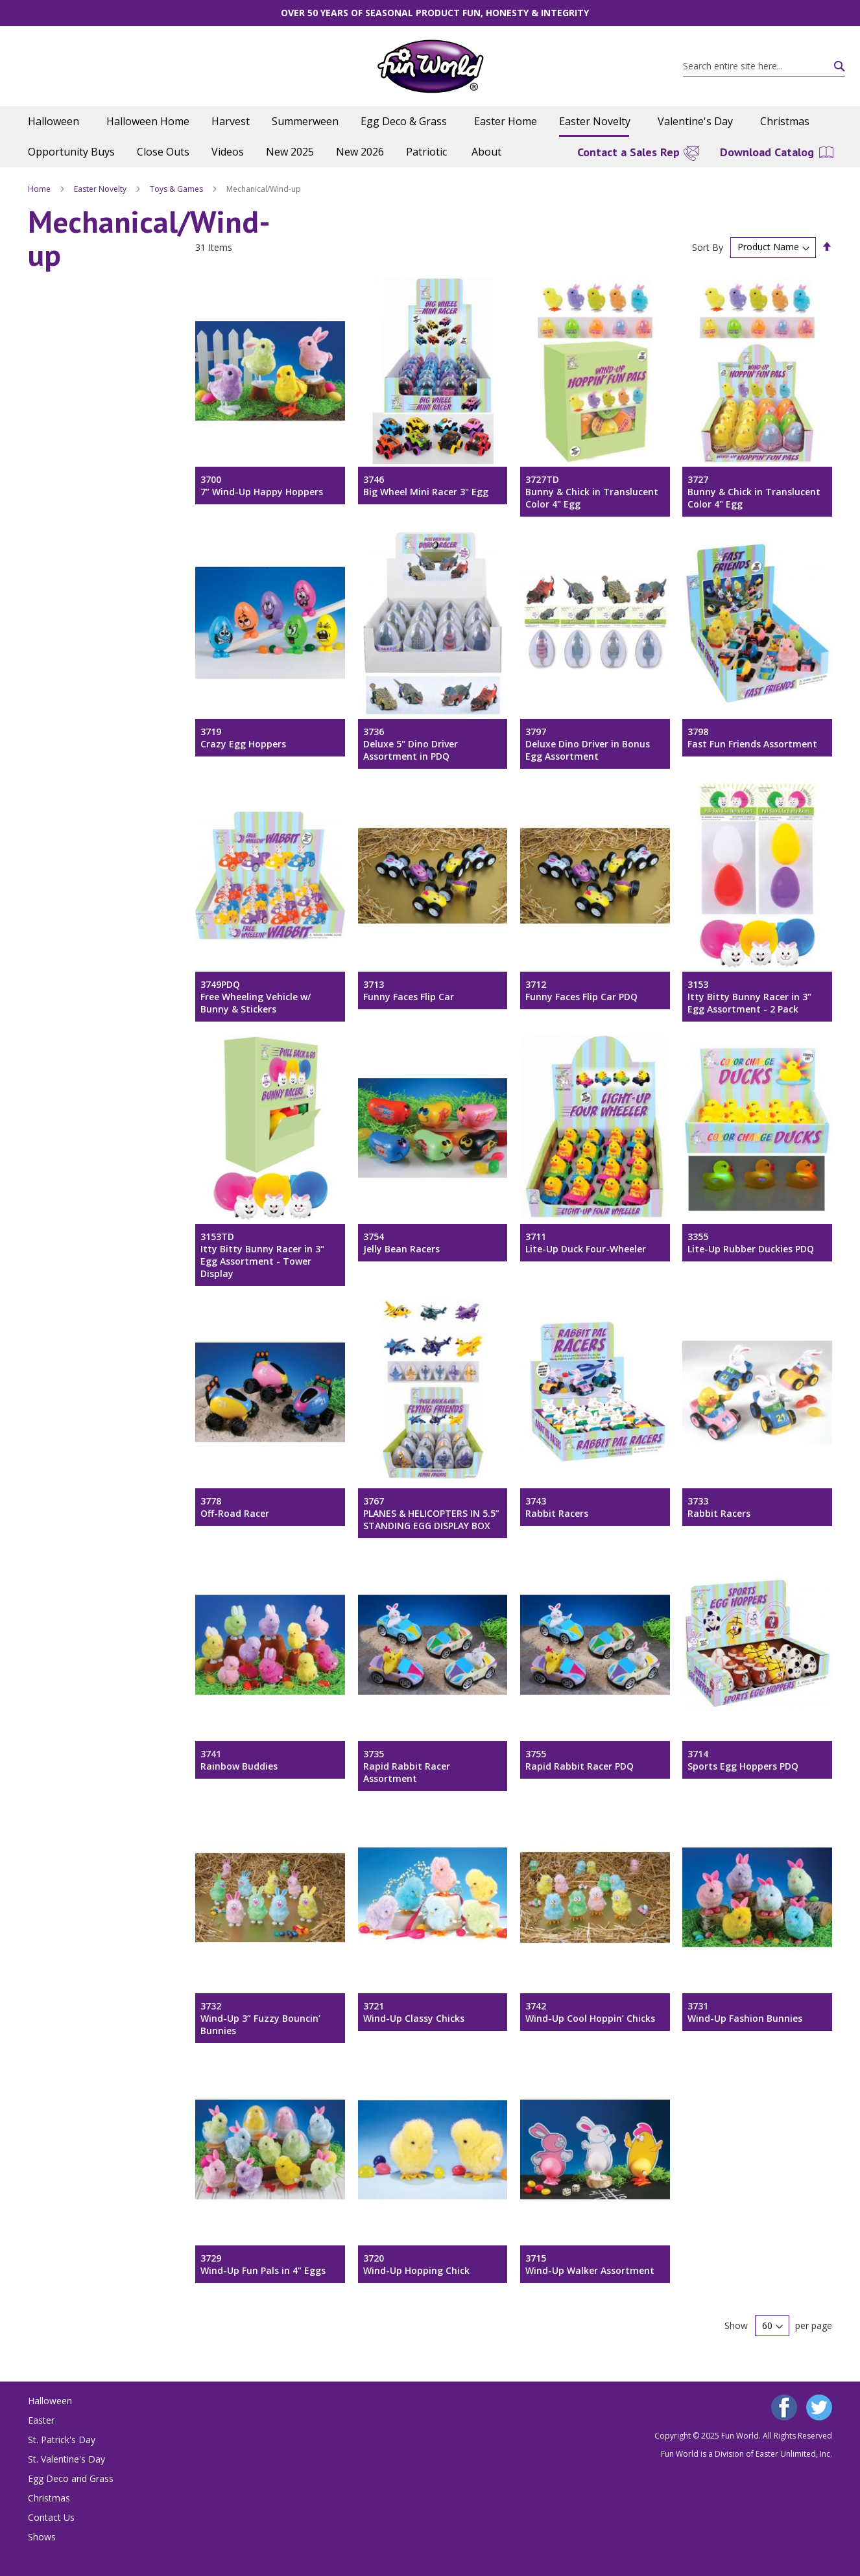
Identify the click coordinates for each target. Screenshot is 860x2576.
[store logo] (430, 66)
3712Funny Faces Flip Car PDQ (581, 990)
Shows (42, 2537)
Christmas (49, 2498)
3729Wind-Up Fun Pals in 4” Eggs (263, 2264)
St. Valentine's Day (66, 2459)
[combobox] (764, 66)
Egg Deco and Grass (70, 2478)
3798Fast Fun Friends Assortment (752, 737)
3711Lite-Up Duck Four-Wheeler (585, 1242)
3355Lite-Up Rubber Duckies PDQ (750, 1242)
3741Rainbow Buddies (239, 1760)
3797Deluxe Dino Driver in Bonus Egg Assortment (587, 743)
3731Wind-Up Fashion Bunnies (744, 2012)
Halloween (50, 2401)
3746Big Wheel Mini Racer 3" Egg (425, 485)
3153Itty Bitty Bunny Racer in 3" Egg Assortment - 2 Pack (749, 996)
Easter (41, 2420)
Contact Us (51, 2517)
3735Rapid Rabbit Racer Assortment (406, 1766)
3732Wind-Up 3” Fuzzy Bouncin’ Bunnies (260, 2018)
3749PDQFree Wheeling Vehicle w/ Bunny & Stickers (255, 996)
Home (40, 188)
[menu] (430, 136)
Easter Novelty (101, 188)
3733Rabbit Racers (718, 1507)
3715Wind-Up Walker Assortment (589, 2264)
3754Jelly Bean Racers (401, 1242)
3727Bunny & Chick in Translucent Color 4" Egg (753, 491)
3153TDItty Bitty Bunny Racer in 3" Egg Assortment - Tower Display (262, 1255)
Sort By (707, 246)
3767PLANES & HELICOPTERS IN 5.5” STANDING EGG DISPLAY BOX (431, 1513)
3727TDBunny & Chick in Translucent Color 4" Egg (591, 491)
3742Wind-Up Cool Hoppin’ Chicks (590, 2012)
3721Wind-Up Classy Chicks (413, 2012)
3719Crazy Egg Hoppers (243, 737)
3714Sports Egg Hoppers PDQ (742, 1760)
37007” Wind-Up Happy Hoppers (261, 485)
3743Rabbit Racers (556, 1507)
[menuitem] (56, 121)
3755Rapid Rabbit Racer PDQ (579, 1760)
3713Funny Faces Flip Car (408, 990)
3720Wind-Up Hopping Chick (416, 2264)
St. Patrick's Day (61, 2439)
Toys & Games (177, 188)
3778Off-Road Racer (234, 1507)
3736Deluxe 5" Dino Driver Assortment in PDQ (410, 743)
